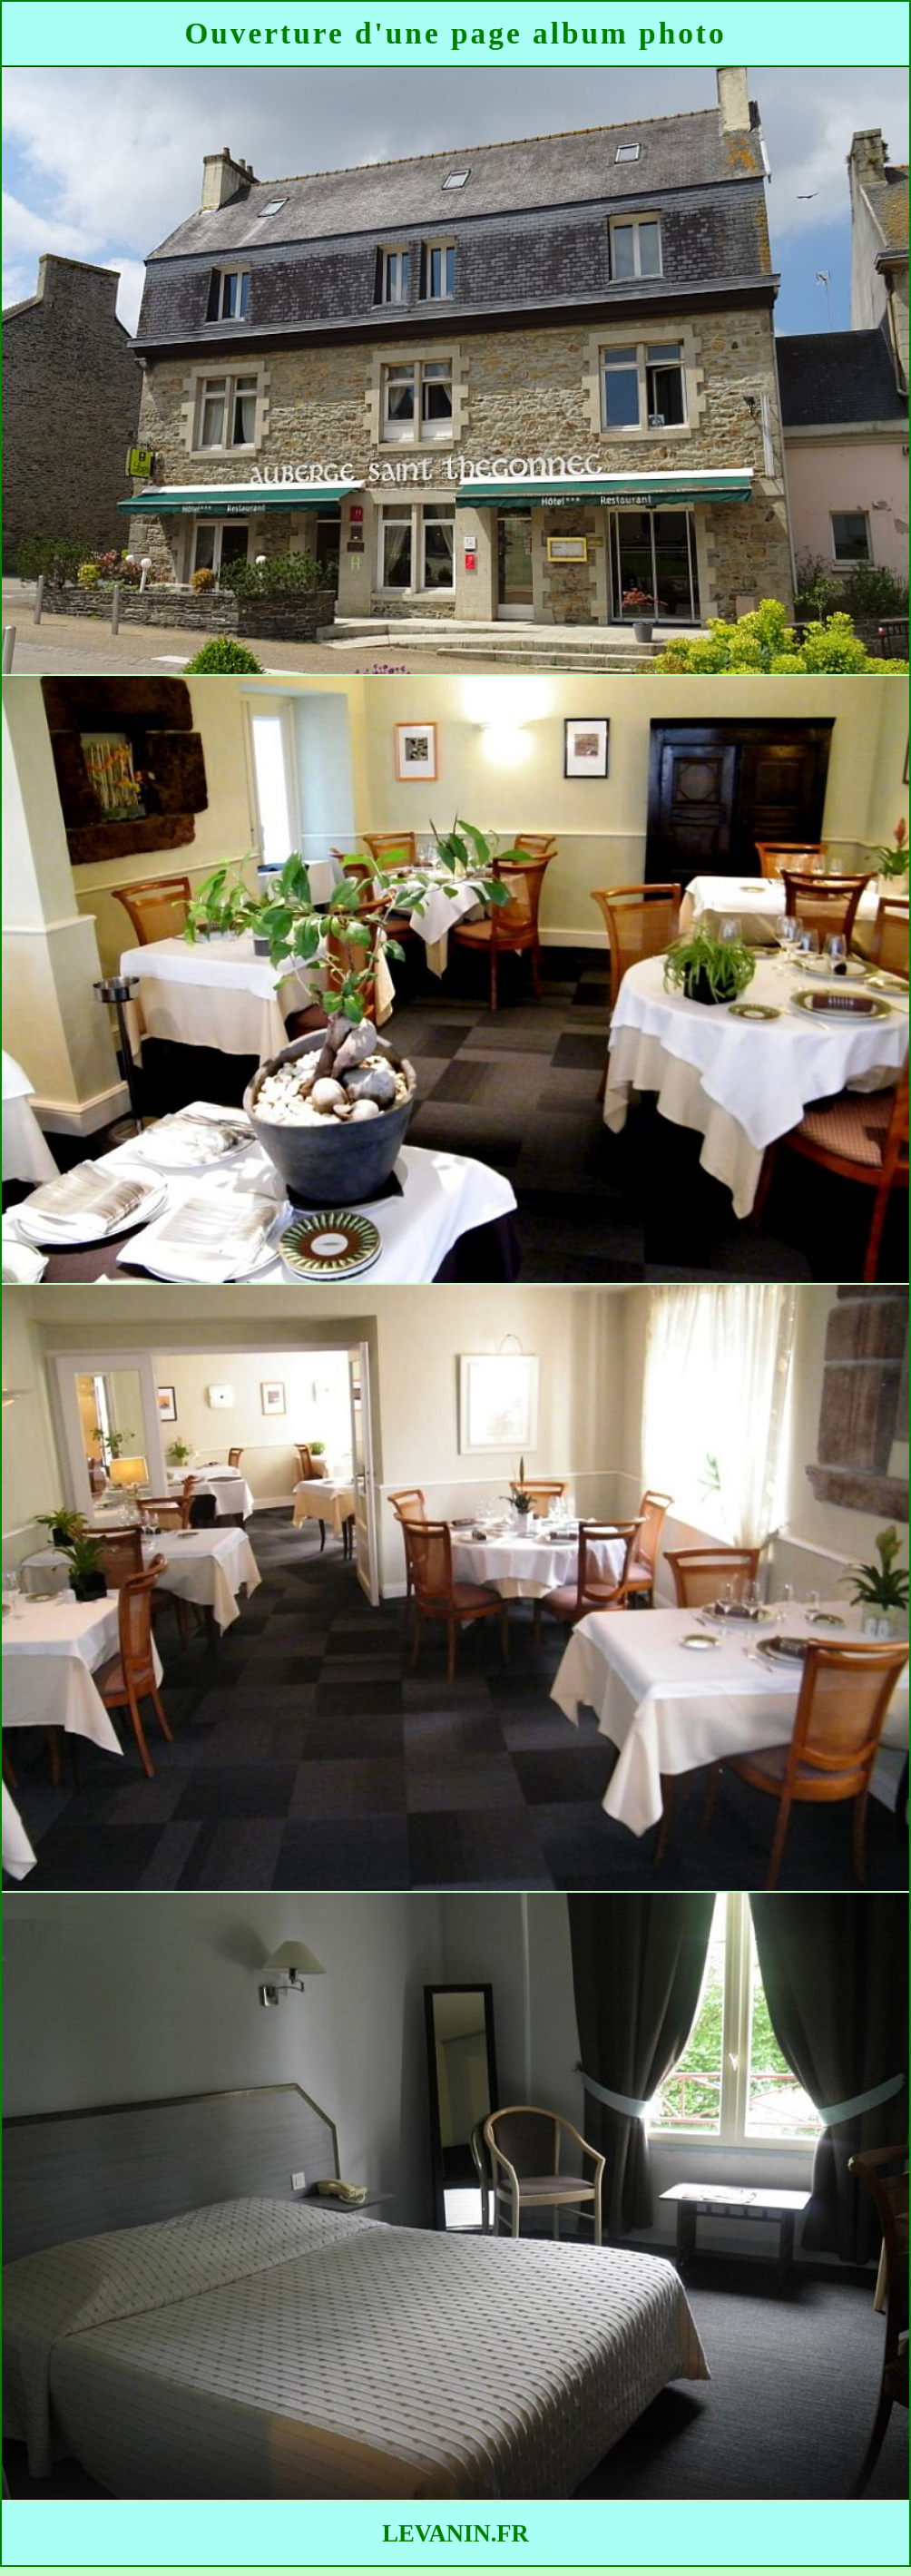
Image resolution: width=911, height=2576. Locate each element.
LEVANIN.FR (455, 2533)
